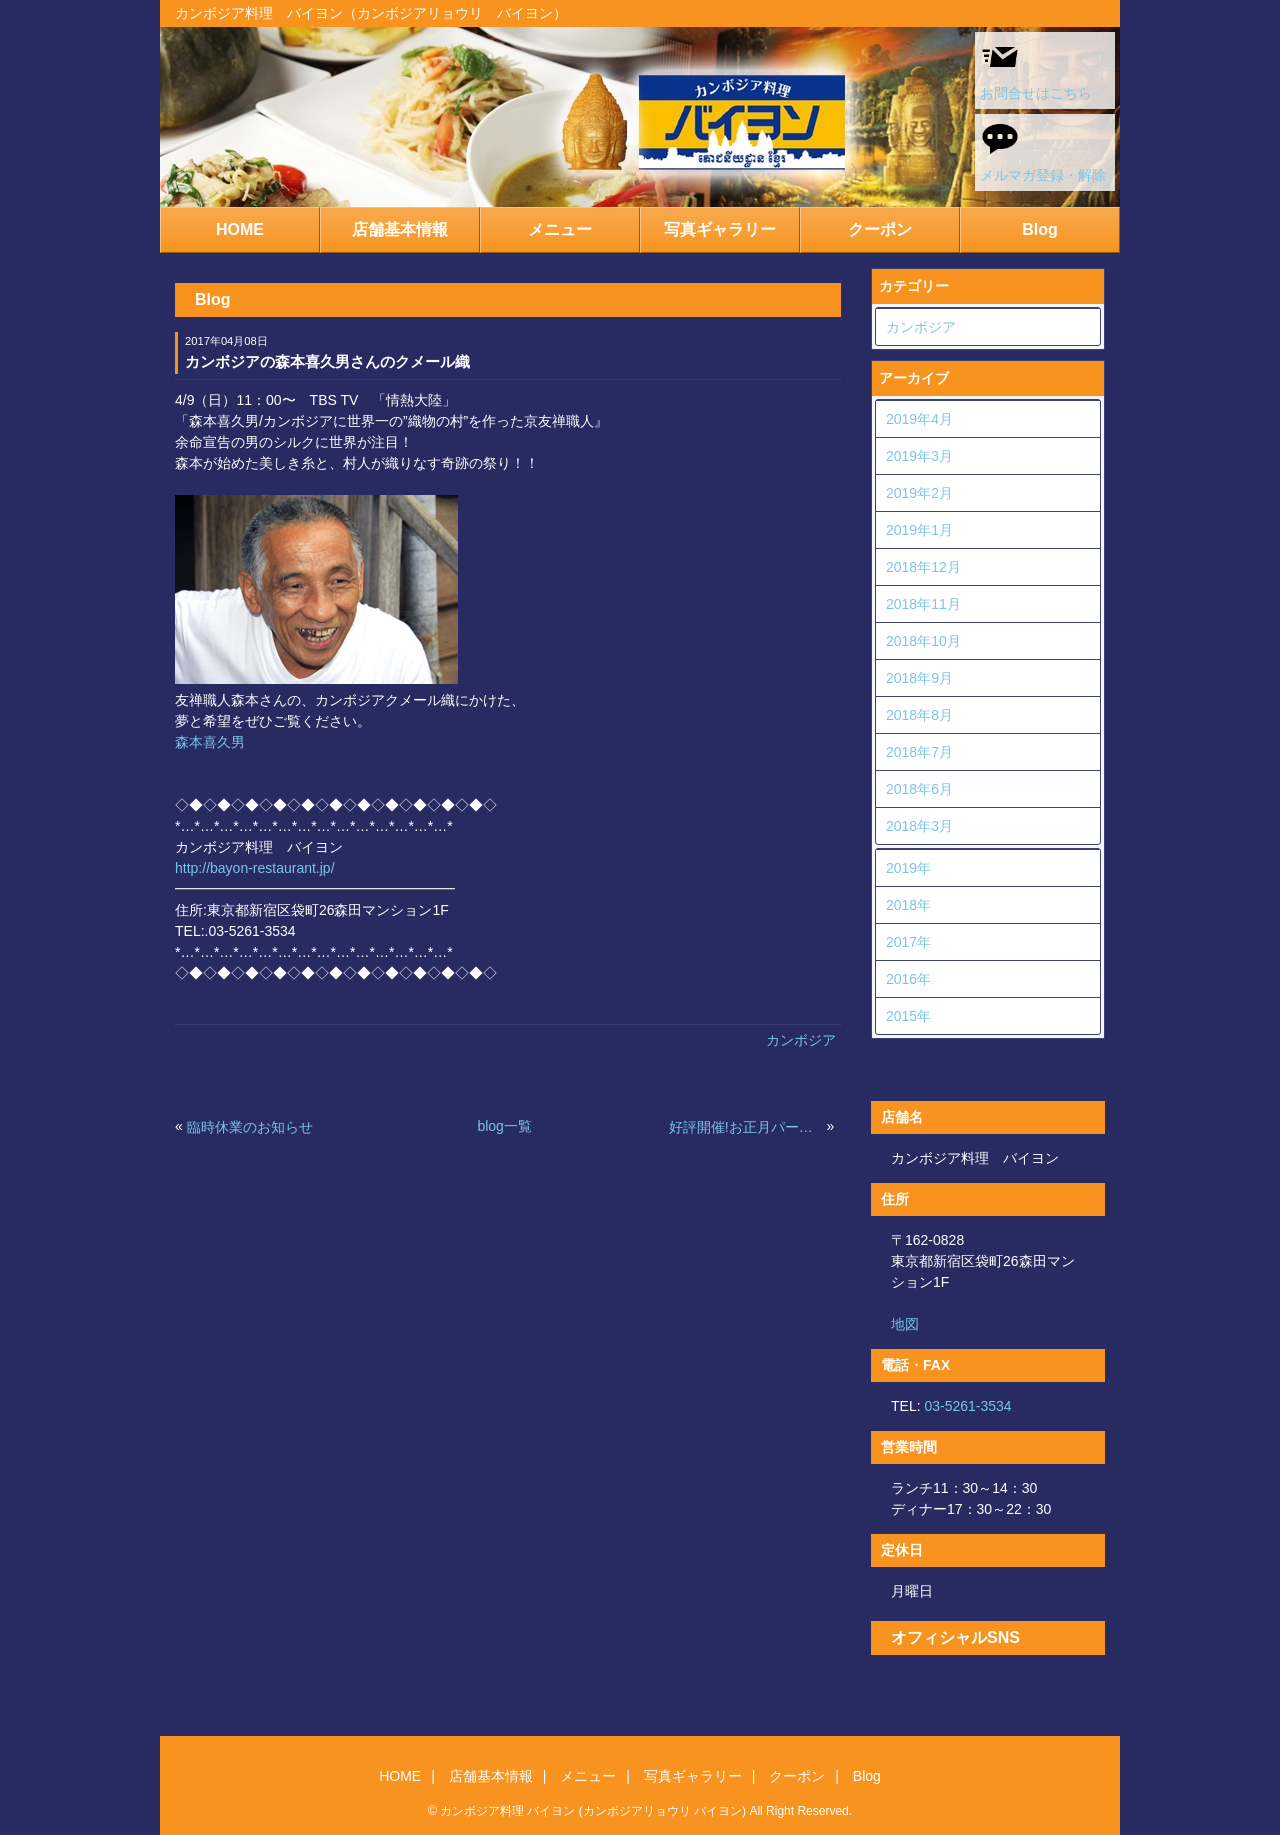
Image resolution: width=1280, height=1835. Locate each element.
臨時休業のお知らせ (250, 1127)
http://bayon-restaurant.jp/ (255, 868)
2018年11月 (923, 604)
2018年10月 (923, 641)
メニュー (560, 229)
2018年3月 (919, 826)
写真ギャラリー (720, 229)
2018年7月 (919, 752)
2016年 (908, 979)
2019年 (908, 868)
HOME (240, 229)
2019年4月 (919, 419)
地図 (905, 1324)
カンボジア (801, 1040)
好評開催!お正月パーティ (746, 1127)
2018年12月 (923, 567)
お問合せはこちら (1036, 69)
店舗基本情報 (400, 229)
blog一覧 (504, 1126)
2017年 (908, 942)
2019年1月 (919, 530)
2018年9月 (919, 678)
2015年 (908, 1016)
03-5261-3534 (967, 1406)
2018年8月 (919, 715)
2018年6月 (919, 789)
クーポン (880, 229)
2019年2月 (919, 493)
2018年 (908, 905)
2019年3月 (919, 456)
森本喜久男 (210, 742)
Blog (1040, 229)
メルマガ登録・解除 (1043, 151)
